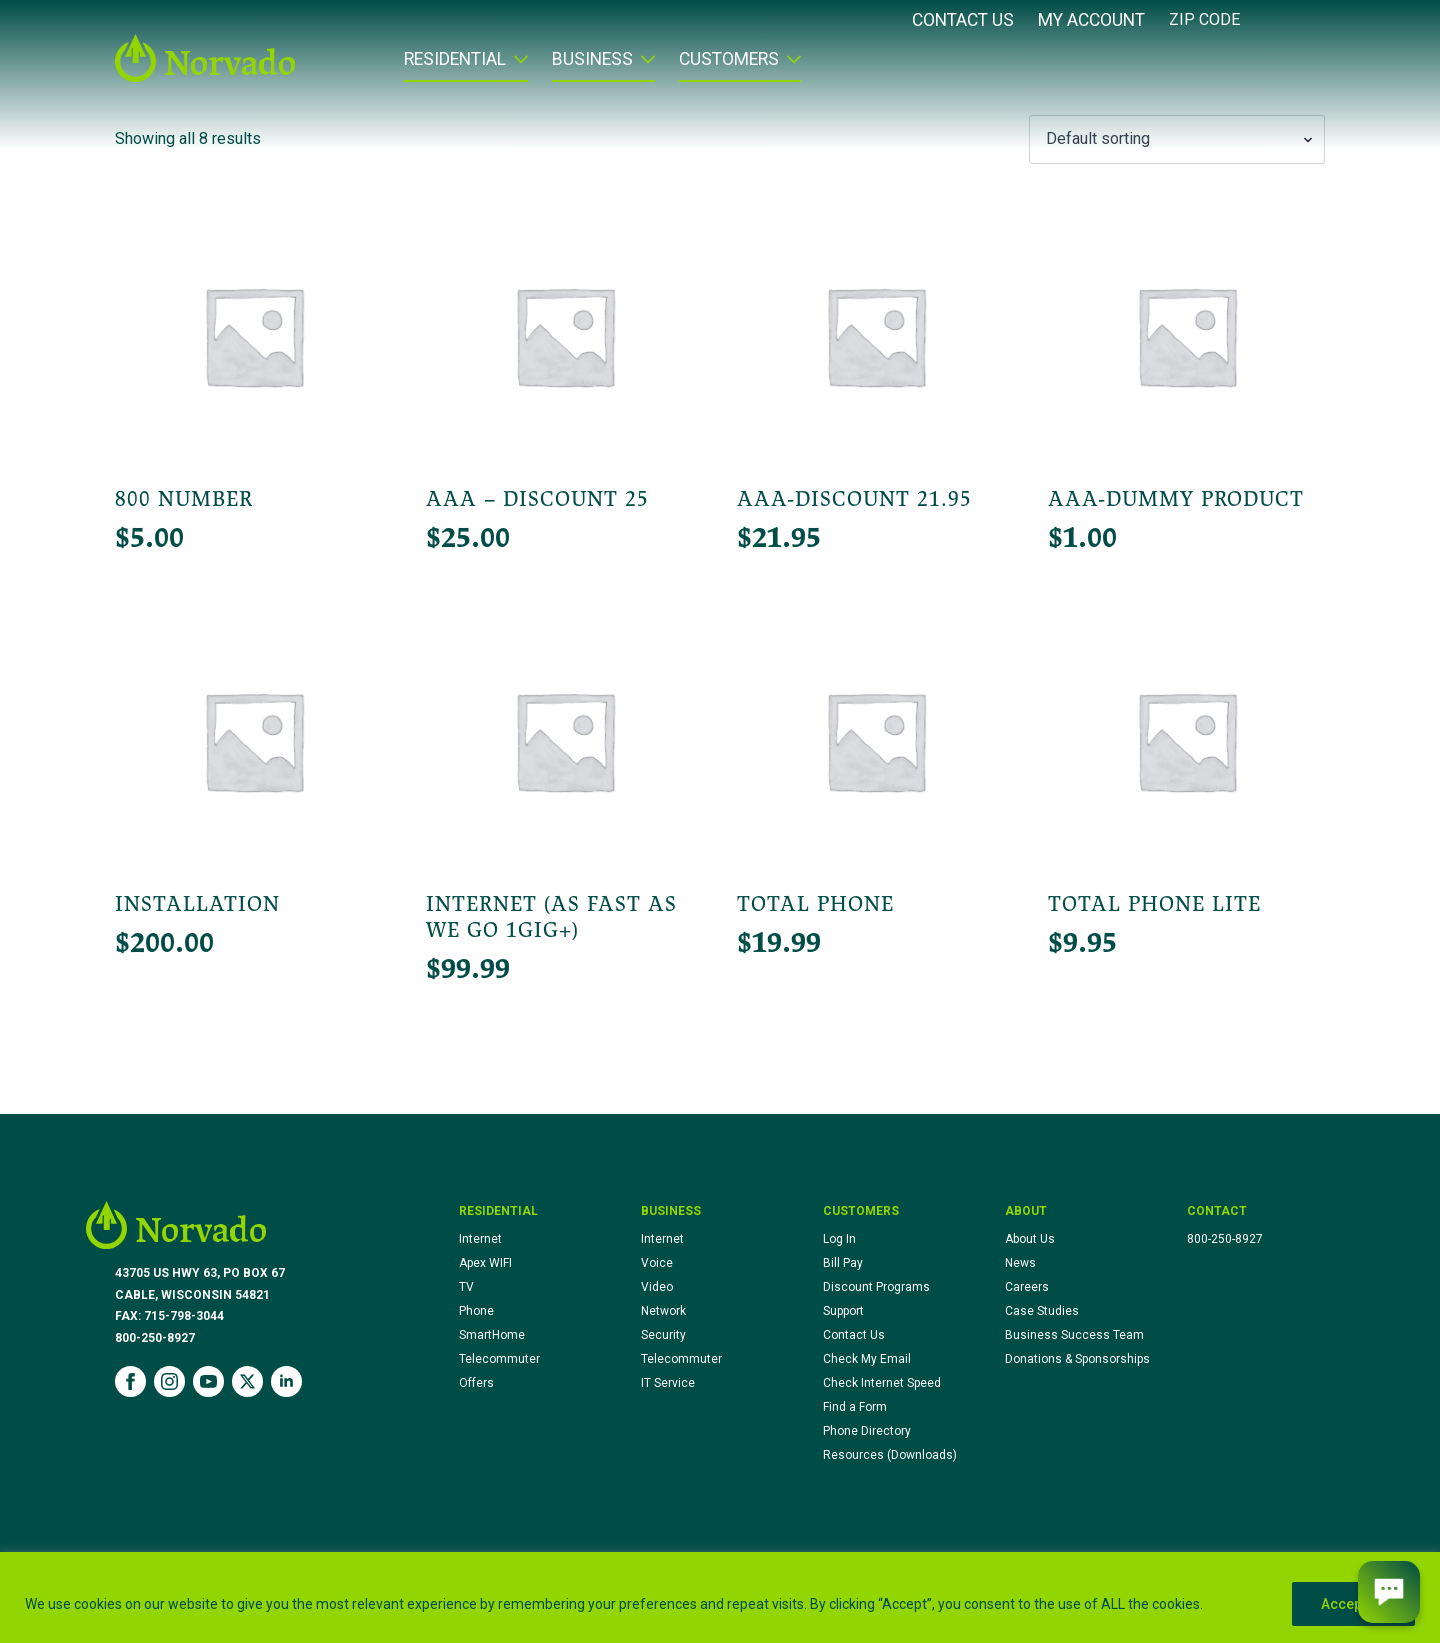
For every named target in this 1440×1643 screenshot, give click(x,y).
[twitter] (247, 1381)
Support (843, 1311)
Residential (455, 60)
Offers (476, 1383)
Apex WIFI (485, 1263)
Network (663, 1311)
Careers (1027, 1287)
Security (663, 1335)
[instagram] (169, 1381)
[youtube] (208, 1381)
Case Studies (1042, 1311)
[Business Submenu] (644, 66)
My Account (1091, 21)
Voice (657, 1263)
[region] (720, 1597)
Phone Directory (867, 1431)
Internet (480, 1239)
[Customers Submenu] (790, 66)
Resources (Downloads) (890, 1455)
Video (657, 1287)
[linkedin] (286, 1381)
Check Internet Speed (882, 1383)
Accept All (1353, 1604)
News (1020, 1263)
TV (466, 1287)
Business (592, 60)
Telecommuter (499, 1359)
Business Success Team (1074, 1335)
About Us (1030, 1239)
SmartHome (492, 1335)
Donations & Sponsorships (1077, 1359)
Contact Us (963, 21)
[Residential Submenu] (517, 66)
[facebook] (130, 1381)
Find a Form (855, 1407)
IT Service (668, 1383)
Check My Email (867, 1359)
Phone (476, 1311)
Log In (839, 1239)
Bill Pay (843, 1263)
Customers (729, 60)
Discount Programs (876, 1287)
